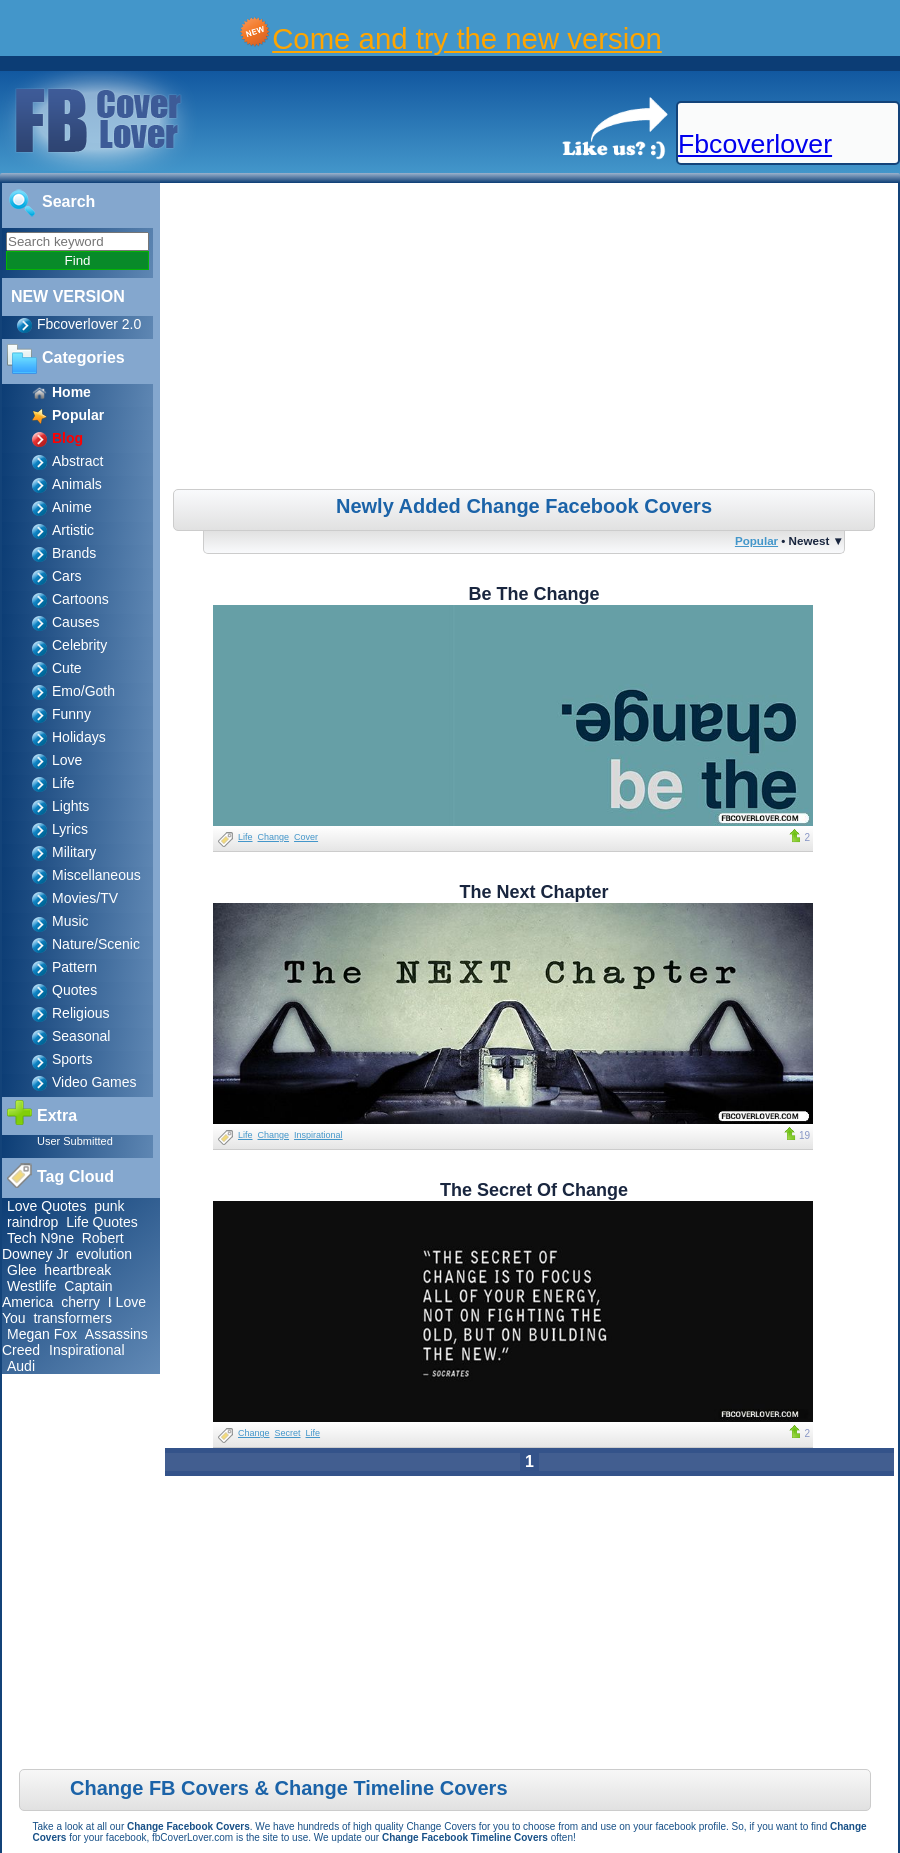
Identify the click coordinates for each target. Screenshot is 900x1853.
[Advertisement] (532, 339)
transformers (72, 1318)
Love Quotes (46, 1206)
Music (70, 921)
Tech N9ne (40, 1238)
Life (63, 783)
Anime (72, 507)
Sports (72, 1059)
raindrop (32, 1222)
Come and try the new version (467, 38)
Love (67, 760)
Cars (67, 576)
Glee (22, 1270)
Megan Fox (42, 1334)
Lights (70, 806)
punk (109, 1206)
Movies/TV (85, 898)
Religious (81, 1013)
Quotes (74, 990)
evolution (104, 1254)
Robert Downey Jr (63, 1246)
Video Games (94, 1082)
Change (274, 837)
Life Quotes (102, 1222)
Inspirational (87, 1350)
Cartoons (80, 599)
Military (74, 852)
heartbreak (77, 1270)
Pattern (74, 967)
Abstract (77, 461)
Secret (288, 1433)
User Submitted (75, 1141)
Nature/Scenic (96, 944)
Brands (74, 553)
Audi (21, 1366)
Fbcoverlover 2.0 (89, 324)
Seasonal (81, 1036)
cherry (80, 1302)
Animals (77, 484)
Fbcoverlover (755, 144)
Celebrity (79, 645)
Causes (75, 622)
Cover (306, 837)
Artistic (73, 530)
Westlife (32, 1286)
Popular (756, 540)
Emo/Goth (83, 691)
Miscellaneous (96, 875)
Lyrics (70, 829)
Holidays (79, 737)
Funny (71, 714)
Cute (67, 668)
